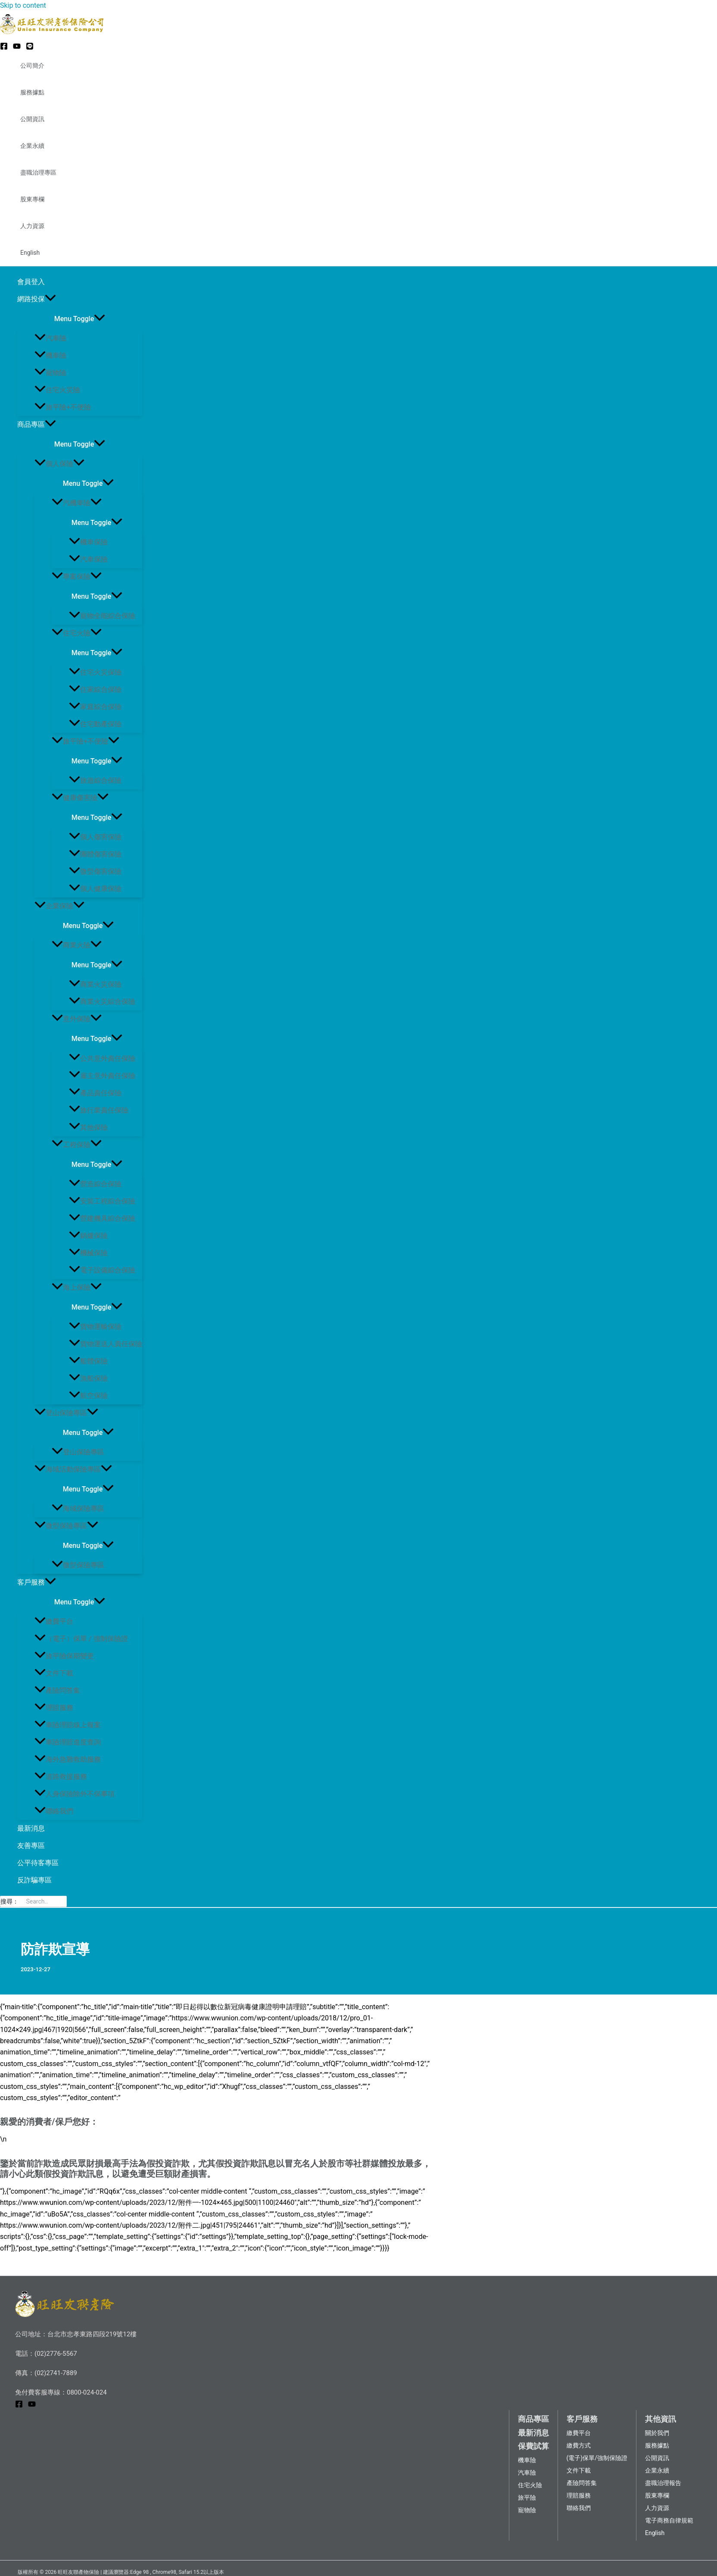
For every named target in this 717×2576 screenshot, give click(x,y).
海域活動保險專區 (73, 1469)
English (30, 252)
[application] (50, 299)
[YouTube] (17, 48)
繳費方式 (579, 2445)
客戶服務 (36, 1582)
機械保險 (88, 1253)
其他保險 (88, 1127)
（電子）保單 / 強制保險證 (81, 1639)
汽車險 (50, 338)
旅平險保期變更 (64, 1656)
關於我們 (657, 2432)
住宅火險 (77, 633)
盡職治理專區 (38, 172)
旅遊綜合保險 (95, 780)
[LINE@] (30, 48)
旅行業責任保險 (98, 1110)
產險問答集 (57, 1690)
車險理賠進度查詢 (67, 1742)
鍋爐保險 (88, 1236)
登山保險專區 (66, 1413)
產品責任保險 (95, 1093)
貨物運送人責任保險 (105, 1344)
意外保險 (77, 1019)
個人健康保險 (95, 889)
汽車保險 (88, 559)
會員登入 (31, 282)
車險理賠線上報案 (67, 1725)
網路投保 (36, 299)
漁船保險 (88, 1378)
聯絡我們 (53, 1811)
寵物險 (50, 373)
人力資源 (32, 225)
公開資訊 (32, 119)
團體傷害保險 (95, 854)
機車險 (50, 355)
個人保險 (59, 464)
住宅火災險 (57, 390)
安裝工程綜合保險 (102, 1201)
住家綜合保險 (95, 689)
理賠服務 (53, 1708)
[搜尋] (62, 1901)
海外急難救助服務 (67, 1759)
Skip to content (23, 5)
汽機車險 (77, 503)
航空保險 (88, 1395)
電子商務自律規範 (669, 2520)
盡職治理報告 (663, 2482)
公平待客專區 (38, 1863)
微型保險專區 (66, 1526)
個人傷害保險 (95, 837)
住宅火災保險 (95, 672)
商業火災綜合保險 (102, 1001)
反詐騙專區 (34, 1880)
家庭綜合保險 (95, 707)
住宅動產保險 (95, 724)
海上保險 (77, 1287)
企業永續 (32, 145)
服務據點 (32, 92)
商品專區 (36, 424)
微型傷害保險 (95, 871)
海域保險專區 (78, 1508)
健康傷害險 (80, 798)
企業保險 (59, 906)
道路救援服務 (60, 1777)
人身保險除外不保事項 (74, 1794)
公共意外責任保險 (102, 1058)
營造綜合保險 (95, 1184)
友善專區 (31, 1845)
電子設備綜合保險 (102, 1270)
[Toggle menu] (79, 318)
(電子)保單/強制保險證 (597, 2457)
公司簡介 (32, 65)
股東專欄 (32, 199)
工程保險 (77, 1145)
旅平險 (527, 2497)
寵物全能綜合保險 (102, 616)
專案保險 (77, 576)
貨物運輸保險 (95, 1326)
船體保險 (88, 1361)
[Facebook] (4, 48)
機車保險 (88, 542)
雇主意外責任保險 (102, 1076)
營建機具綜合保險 (102, 1218)
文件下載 (53, 1673)
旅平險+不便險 (62, 407)
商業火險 (77, 945)
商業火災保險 (95, 984)
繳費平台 (53, 1621)
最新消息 (31, 1828)
